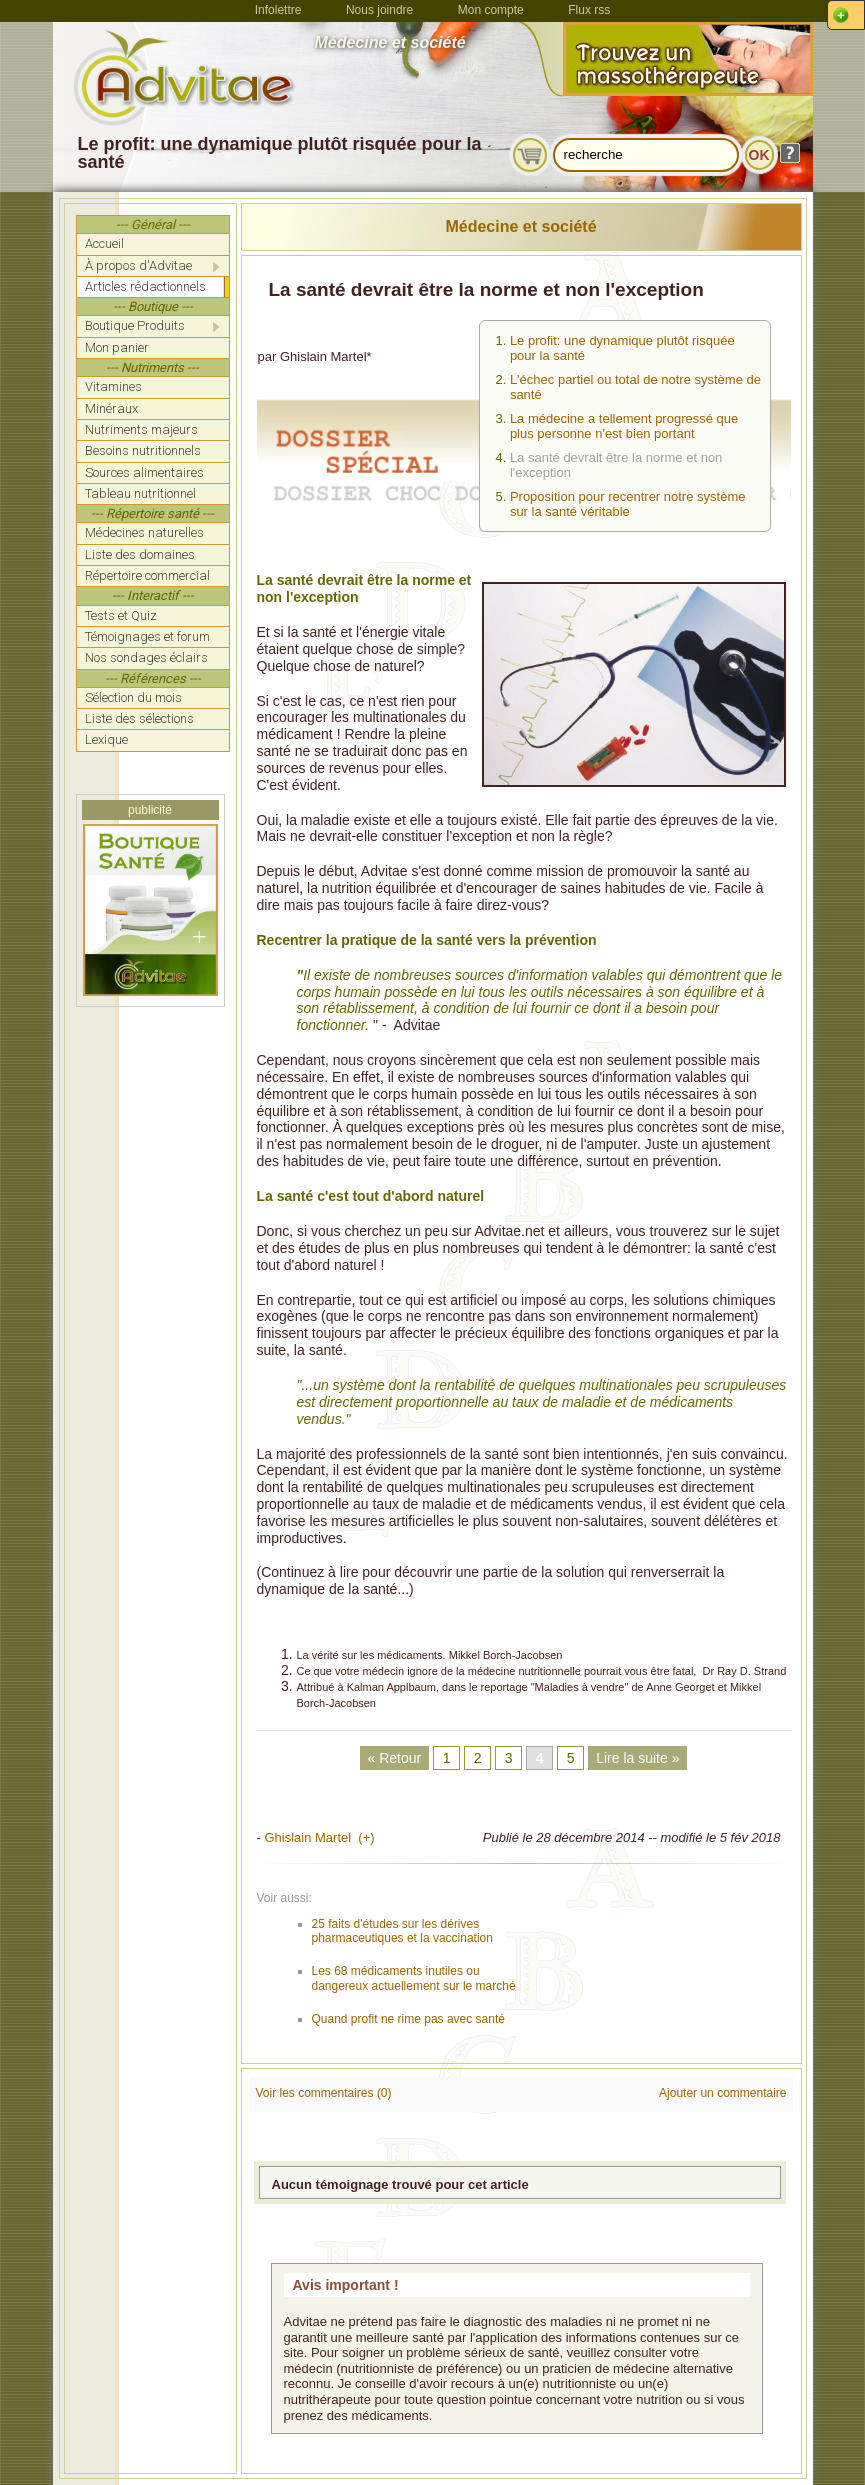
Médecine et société (520, 226)
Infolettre (278, 10)
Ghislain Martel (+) (319, 1837)
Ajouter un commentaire (722, 2093)
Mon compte (491, 10)
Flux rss (589, 10)
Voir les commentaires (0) (324, 2093)
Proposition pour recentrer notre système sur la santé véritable (628, 504)
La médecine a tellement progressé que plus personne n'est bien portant (624, 426)
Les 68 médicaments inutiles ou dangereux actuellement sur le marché (414, 1978)
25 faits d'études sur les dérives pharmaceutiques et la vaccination (402, 1931)
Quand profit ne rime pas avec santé (408, 2019)
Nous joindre (379, 10)
